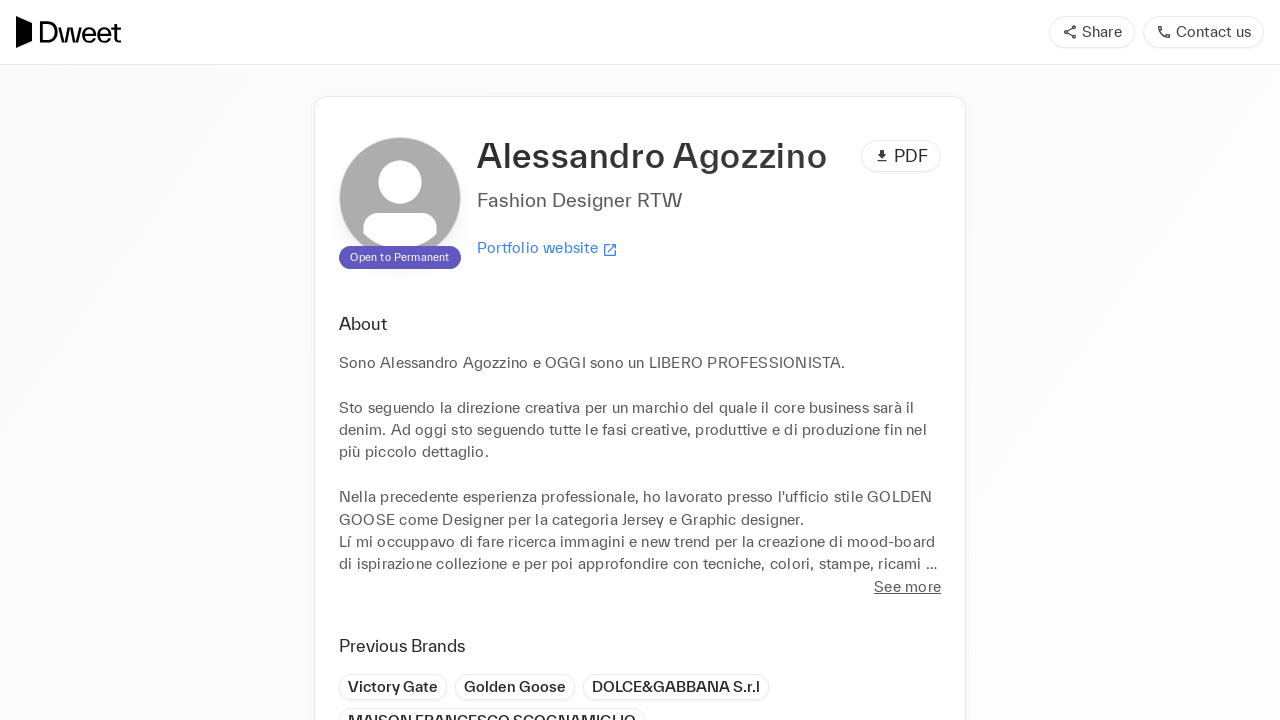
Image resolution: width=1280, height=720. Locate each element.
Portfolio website (547, 248)
